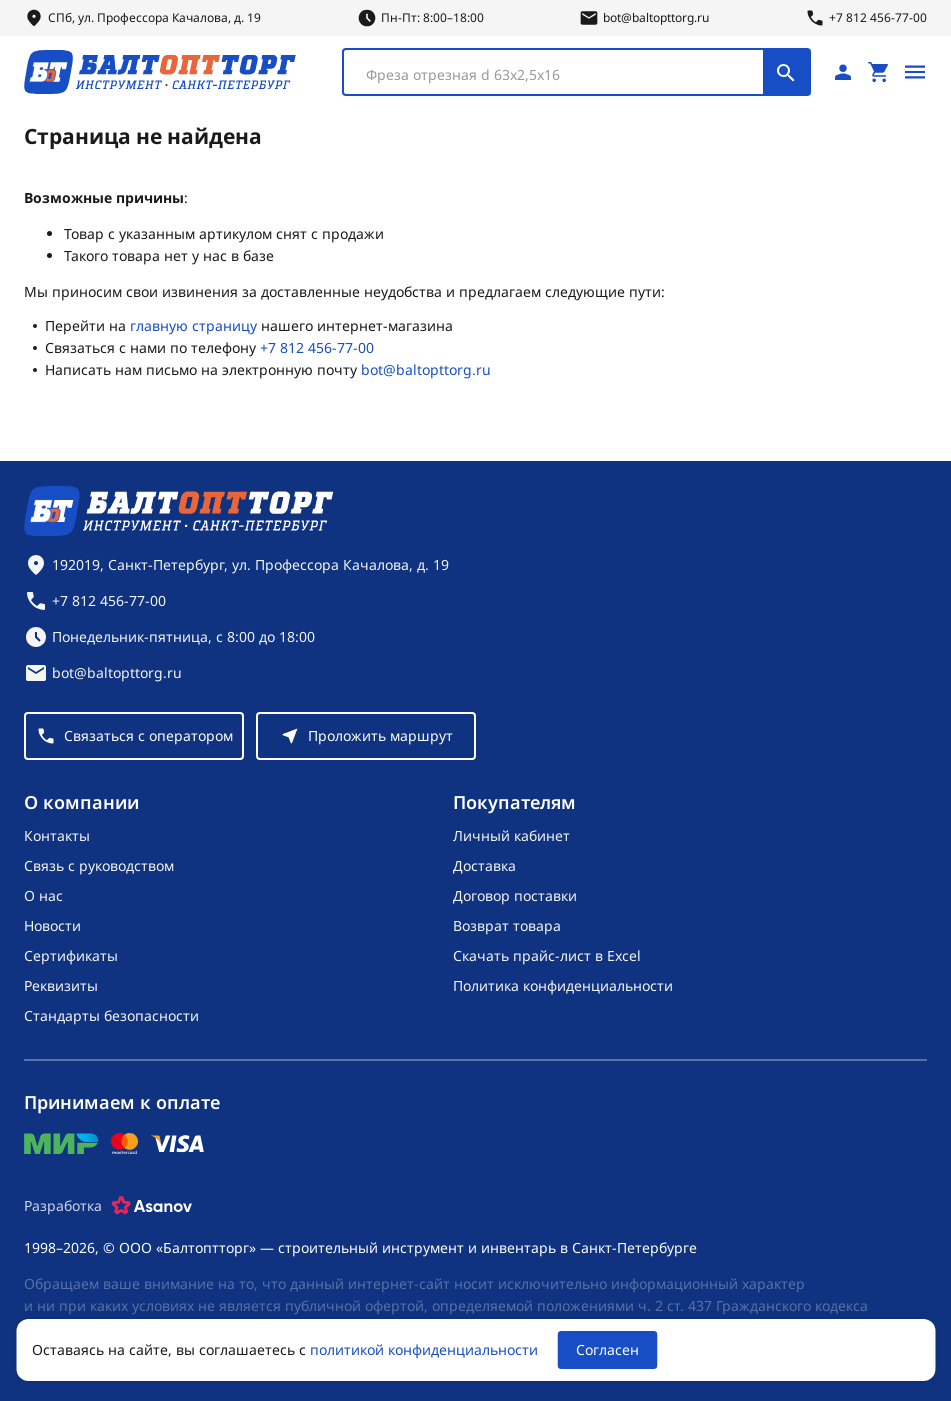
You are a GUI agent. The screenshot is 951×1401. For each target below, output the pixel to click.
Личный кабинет (511, 835)
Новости (52, 925)
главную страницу (193, 325)
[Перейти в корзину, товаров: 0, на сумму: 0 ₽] (879, 72)
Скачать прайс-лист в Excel (547, 955)
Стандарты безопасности (111, 1015)
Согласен (607, 1349)
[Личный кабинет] (843, 72)
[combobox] (576, 72)
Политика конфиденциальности (563, 985)
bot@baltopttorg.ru (426, 369)
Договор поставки (515, 895)
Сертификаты (71, 955)
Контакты (57, 835)
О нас (43, 895)
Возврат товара (507, 925)
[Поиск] (786, 72)
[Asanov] (152, 1206)
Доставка (484, 865)
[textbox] (563, 75)
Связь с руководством (99, 865)
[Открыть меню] (915, 72)
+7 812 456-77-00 (317, 347)
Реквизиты (61, 985)
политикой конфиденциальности (424, 1349)
